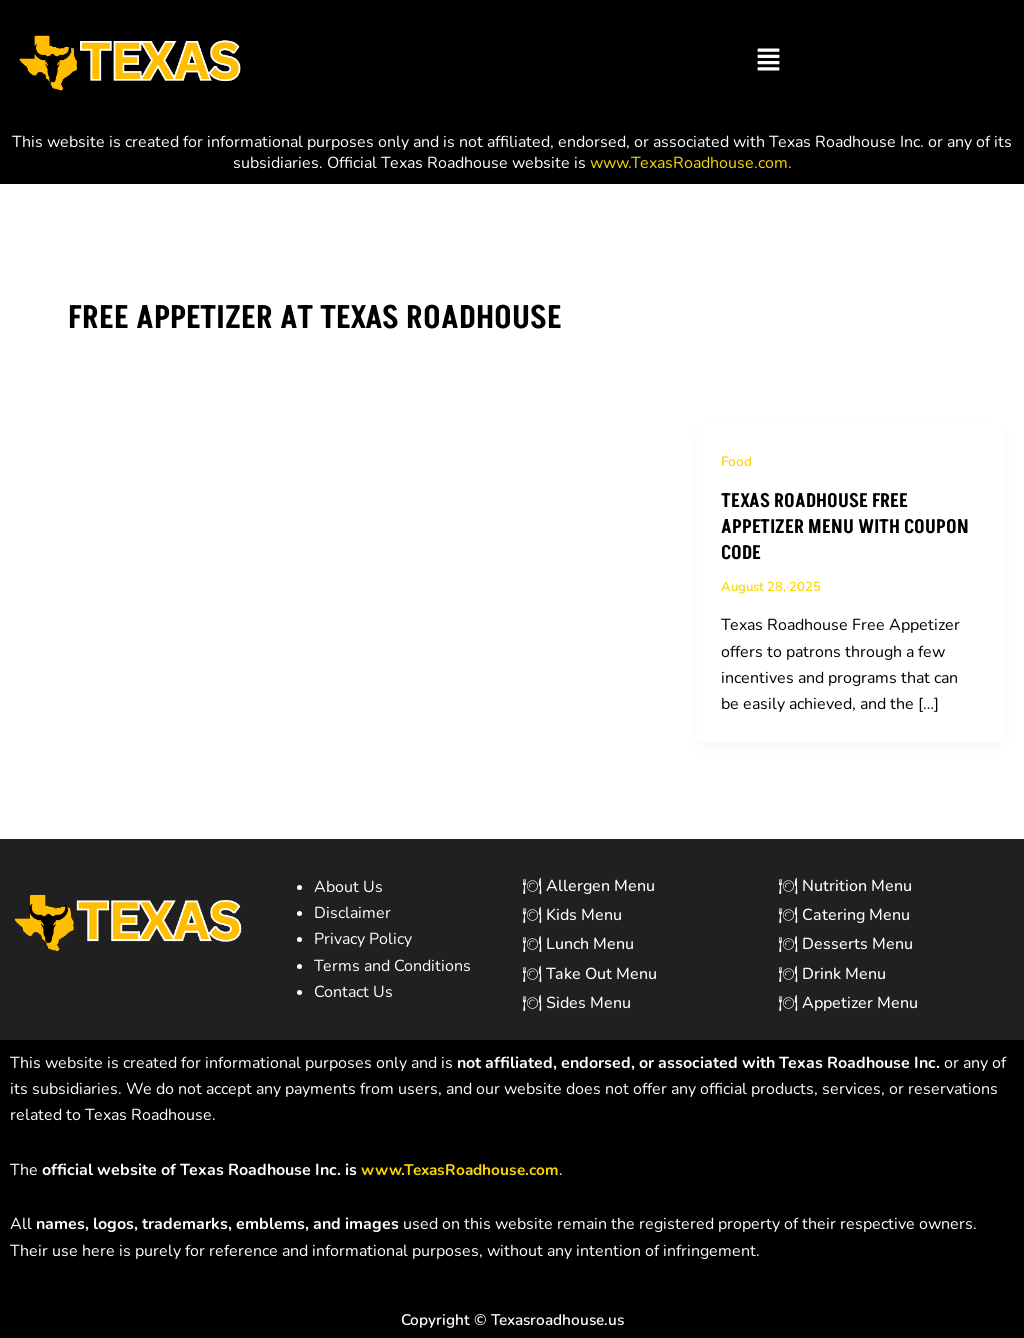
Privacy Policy (363, 939)
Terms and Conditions (392, 966)
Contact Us (353, 992)
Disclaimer (352, 913)
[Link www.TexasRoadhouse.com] (465, 1170)
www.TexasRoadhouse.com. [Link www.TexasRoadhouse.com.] (691, 163)
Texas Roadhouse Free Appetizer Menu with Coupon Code (847, 528)
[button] (768, 61)
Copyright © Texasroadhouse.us (512, 1320)
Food (737, 461)
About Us (348, 887)
